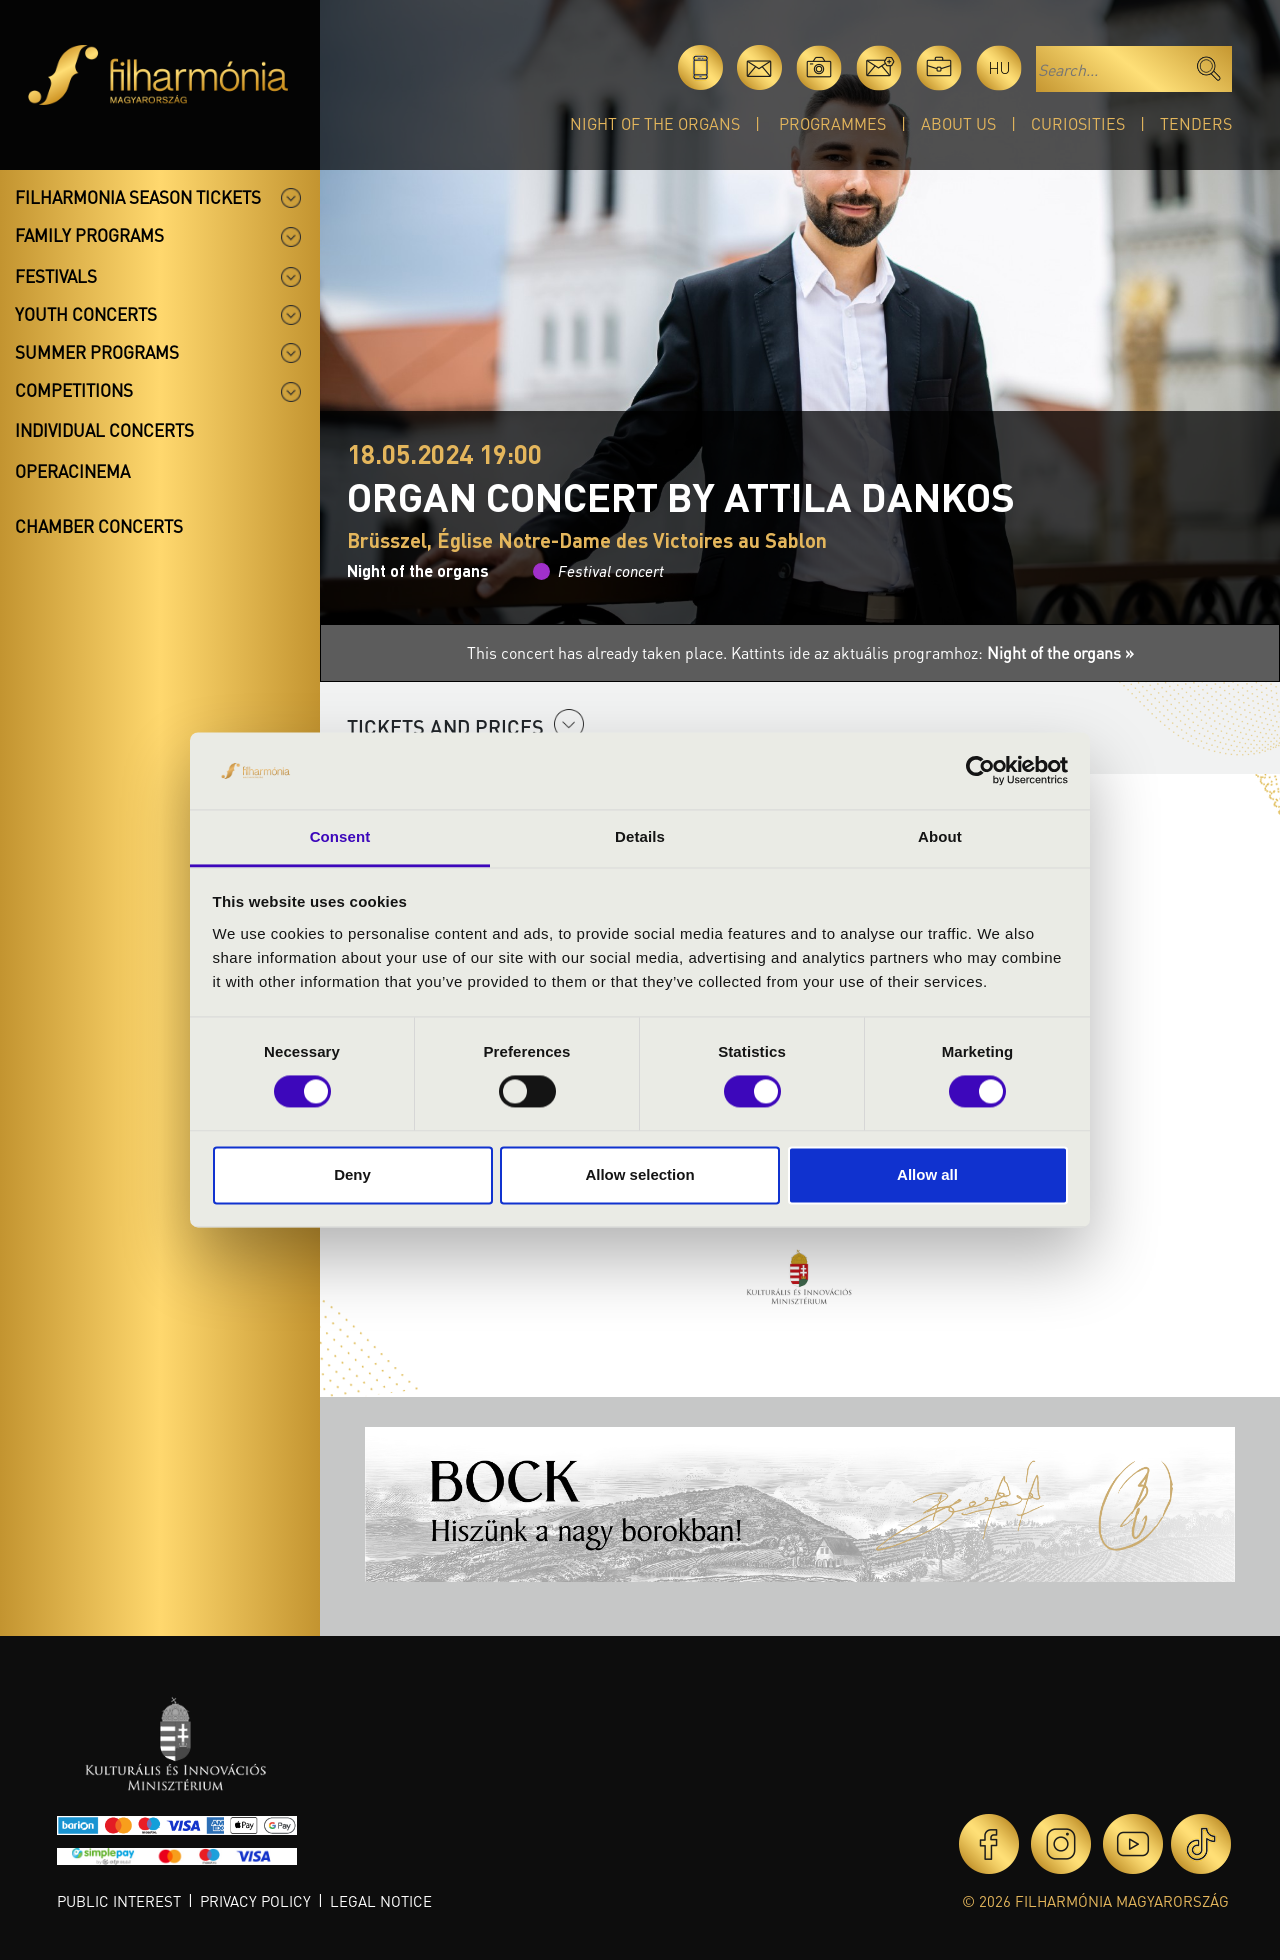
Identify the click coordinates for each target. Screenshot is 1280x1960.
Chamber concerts (99, 526)
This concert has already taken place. (599, 652)
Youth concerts (86, 314)
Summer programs (97, 352)
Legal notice (381, 1901)
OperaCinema (72, 471)
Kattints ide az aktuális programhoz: (932, 652)
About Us (958, 123)
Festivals (56, 276)
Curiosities (1078, 123)
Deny (352, 1174)
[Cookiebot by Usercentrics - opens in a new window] (980, 771)
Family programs (89, 235)
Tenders (1196, 123)
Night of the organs (655, 123)
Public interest (119, 1901)
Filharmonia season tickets (138, 197)
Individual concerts (104, 430)
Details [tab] (640, 836)
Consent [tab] (340, 836)
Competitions (74, 390)
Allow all (927, 1174)
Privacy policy (255, 1901)
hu (999, 67)
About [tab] (940, 836)
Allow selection (639, 1174)
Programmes (832, 123)
